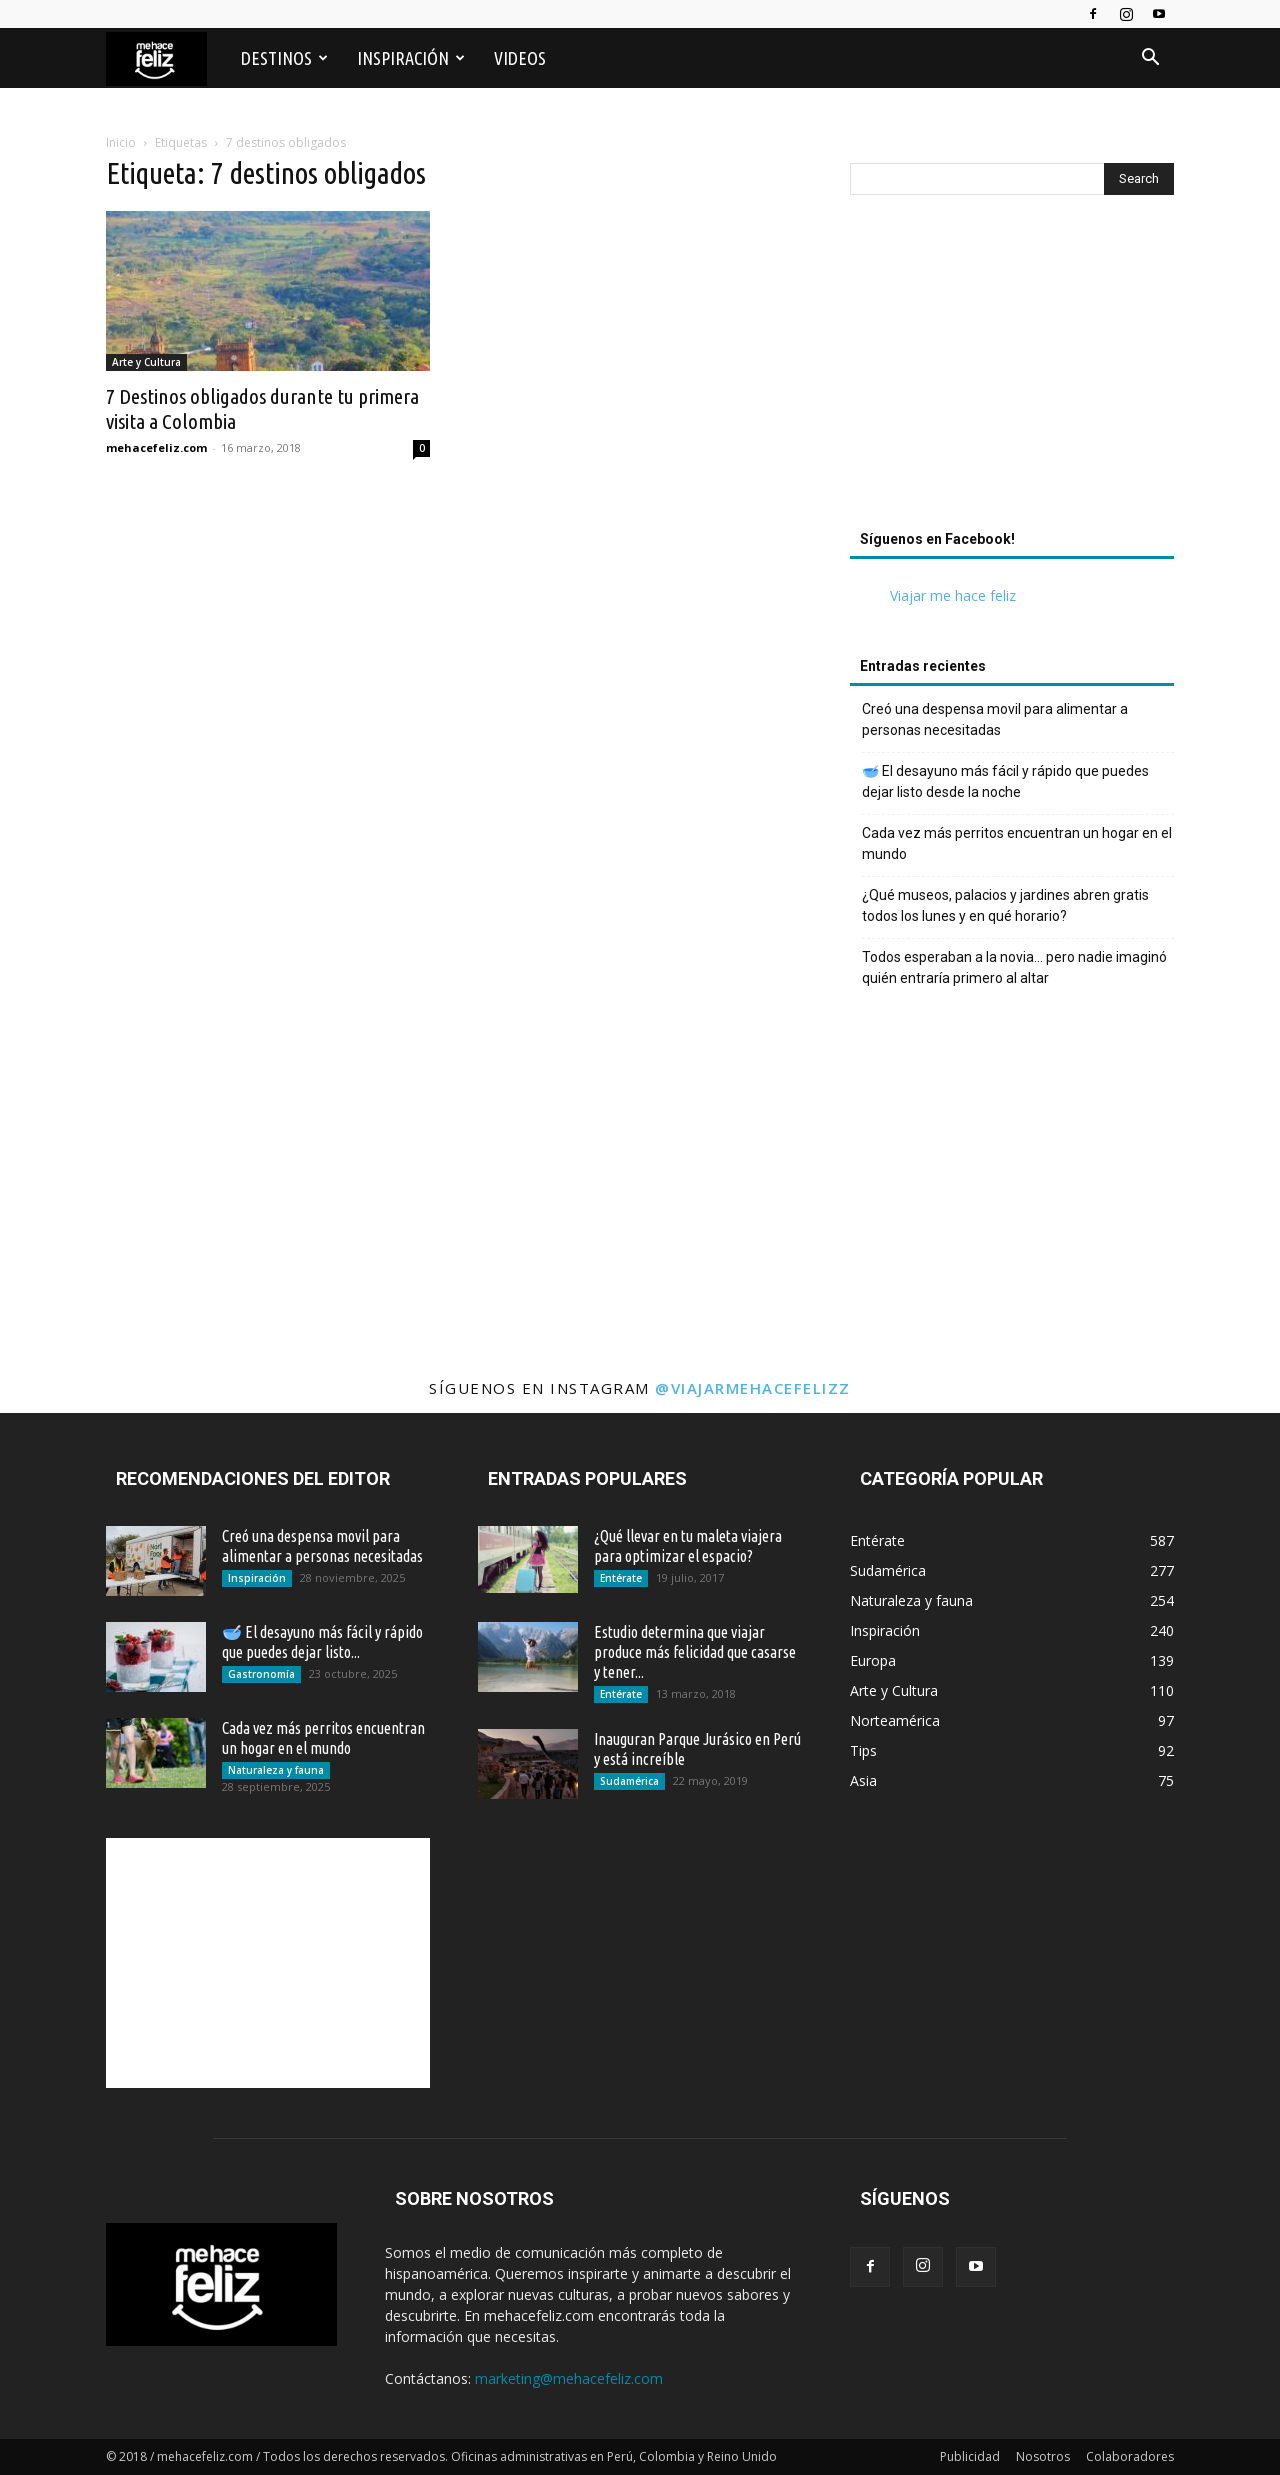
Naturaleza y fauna (276, 1770)
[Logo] (166, 58)
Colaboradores (1130, 2456)
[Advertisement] (1012, 368)
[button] (1150, 59)
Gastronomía (261, 1674)
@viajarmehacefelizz (753, 1388)
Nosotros (1043, 2456)
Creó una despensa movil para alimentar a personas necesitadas (995, 719)
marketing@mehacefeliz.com (569, 2378)
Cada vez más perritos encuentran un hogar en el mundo (1017, 843)
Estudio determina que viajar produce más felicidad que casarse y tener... (695, 1652)
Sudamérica (629, 1781)
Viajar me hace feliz (953, 595)
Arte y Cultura (146, 362)
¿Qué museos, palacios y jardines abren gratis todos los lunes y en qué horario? (1005, 905)
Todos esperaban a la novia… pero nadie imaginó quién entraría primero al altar (1014, 967)
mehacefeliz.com (156, 447)
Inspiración (411, 58)
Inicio (121, 142)
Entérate (621, 1578)
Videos (520, 58)
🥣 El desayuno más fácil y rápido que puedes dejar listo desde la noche (1005, 781)
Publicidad (970, 2456)
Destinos (284, 58)
